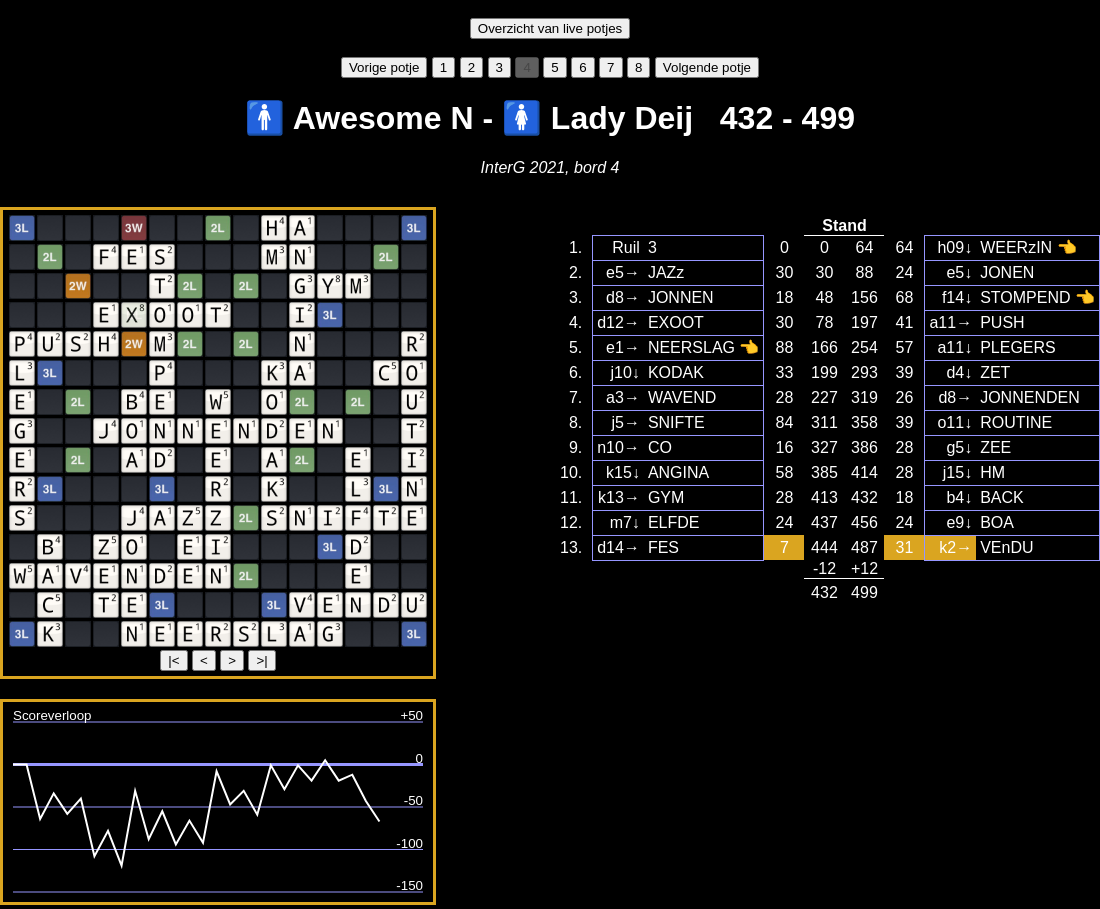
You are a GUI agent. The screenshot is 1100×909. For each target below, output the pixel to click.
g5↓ (959, 447)
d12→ (618, 322)
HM (992, 472)
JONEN (1007, 272)
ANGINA (678, 472)
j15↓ (957, 472)
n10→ (618, 447)
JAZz (666, 272)
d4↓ (959, 372)
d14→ (618, 547)
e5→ (623, 272)
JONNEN (681, 297)
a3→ (623, 397)
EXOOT (676, 322)
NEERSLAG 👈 (704, 347)
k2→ (955, 547)
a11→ (950, 322)
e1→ (623, 347)
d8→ (623, 297)
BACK (1002, 497)
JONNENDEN (1030, 397)
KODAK (676, 372)
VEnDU (1006, 547)
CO (660, 447)
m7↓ (625, 522)
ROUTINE (1016, 422)
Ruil (626, 247)
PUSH (1002, 322)
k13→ (619, 497)
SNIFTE (676, 422)
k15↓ (623, 472)
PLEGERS (1018, 347)
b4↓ (959, 497)
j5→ (625, 422)
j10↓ (625, 372)
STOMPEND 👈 (1037, 297)
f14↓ (957, 297)
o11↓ (954, 422)
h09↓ (954, 247)
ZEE (995, 447)
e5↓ (959, 272)
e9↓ (959, 522)
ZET (995, 372)
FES (663, 547)
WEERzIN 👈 (1028, 247)
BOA (997, 522)
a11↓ (954, 347)
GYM (666, 497)
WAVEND (682, 397)
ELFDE (674, 522)
